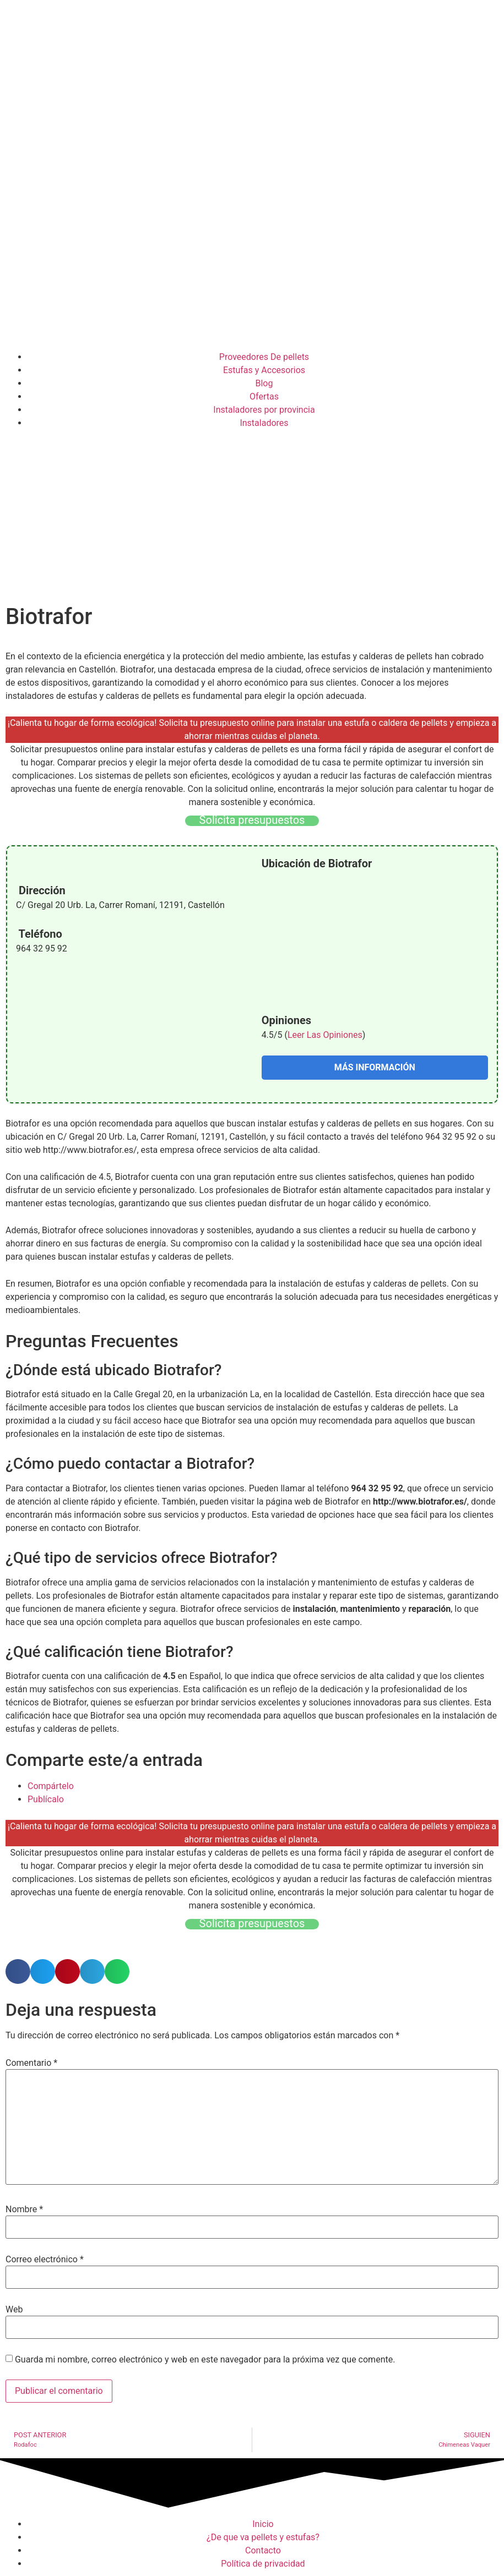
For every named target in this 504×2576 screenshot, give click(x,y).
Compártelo (51, 1786)
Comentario (31, 2063)
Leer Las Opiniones (325, 1035)
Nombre (24, 2209)
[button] (18, 1971)
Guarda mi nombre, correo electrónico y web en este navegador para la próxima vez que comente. (205, 2359)
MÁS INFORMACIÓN (374, 1067)
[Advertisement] (252, 518)
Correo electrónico (45, 2259)
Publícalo (46, 1799)
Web (14, 2309)
